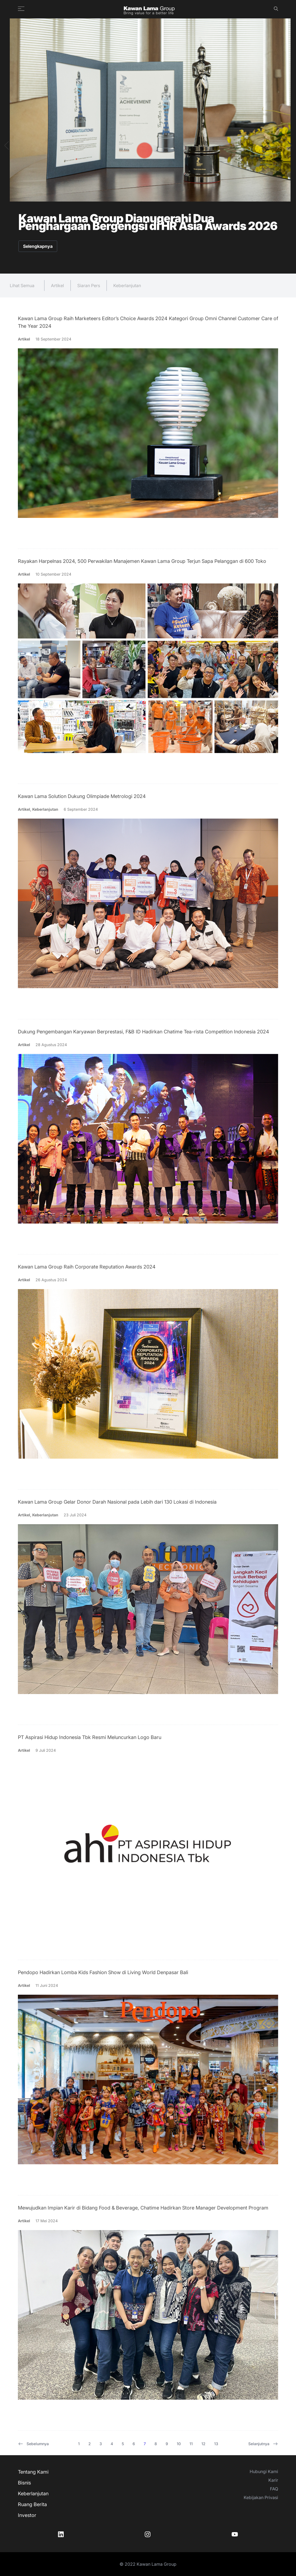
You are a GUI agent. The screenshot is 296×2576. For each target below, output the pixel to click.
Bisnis (24, 2483)
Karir (273, 2480)
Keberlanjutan (127, 285)
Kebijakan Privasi (261, 2497)
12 (203, 2443)
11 (191, 2443)
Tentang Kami (33, 2472)
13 (216, 2443)
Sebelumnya (33, 2444)
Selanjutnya (263, 2444)
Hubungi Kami (264, 2471)
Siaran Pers (88, 285)
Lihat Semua (22, 285)
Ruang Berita (32, 2504)
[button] (6, 145)
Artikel (57, 285)
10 (179, 2443)
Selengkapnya (38, 246)
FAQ (274, 2488)
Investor (27, 2515)
